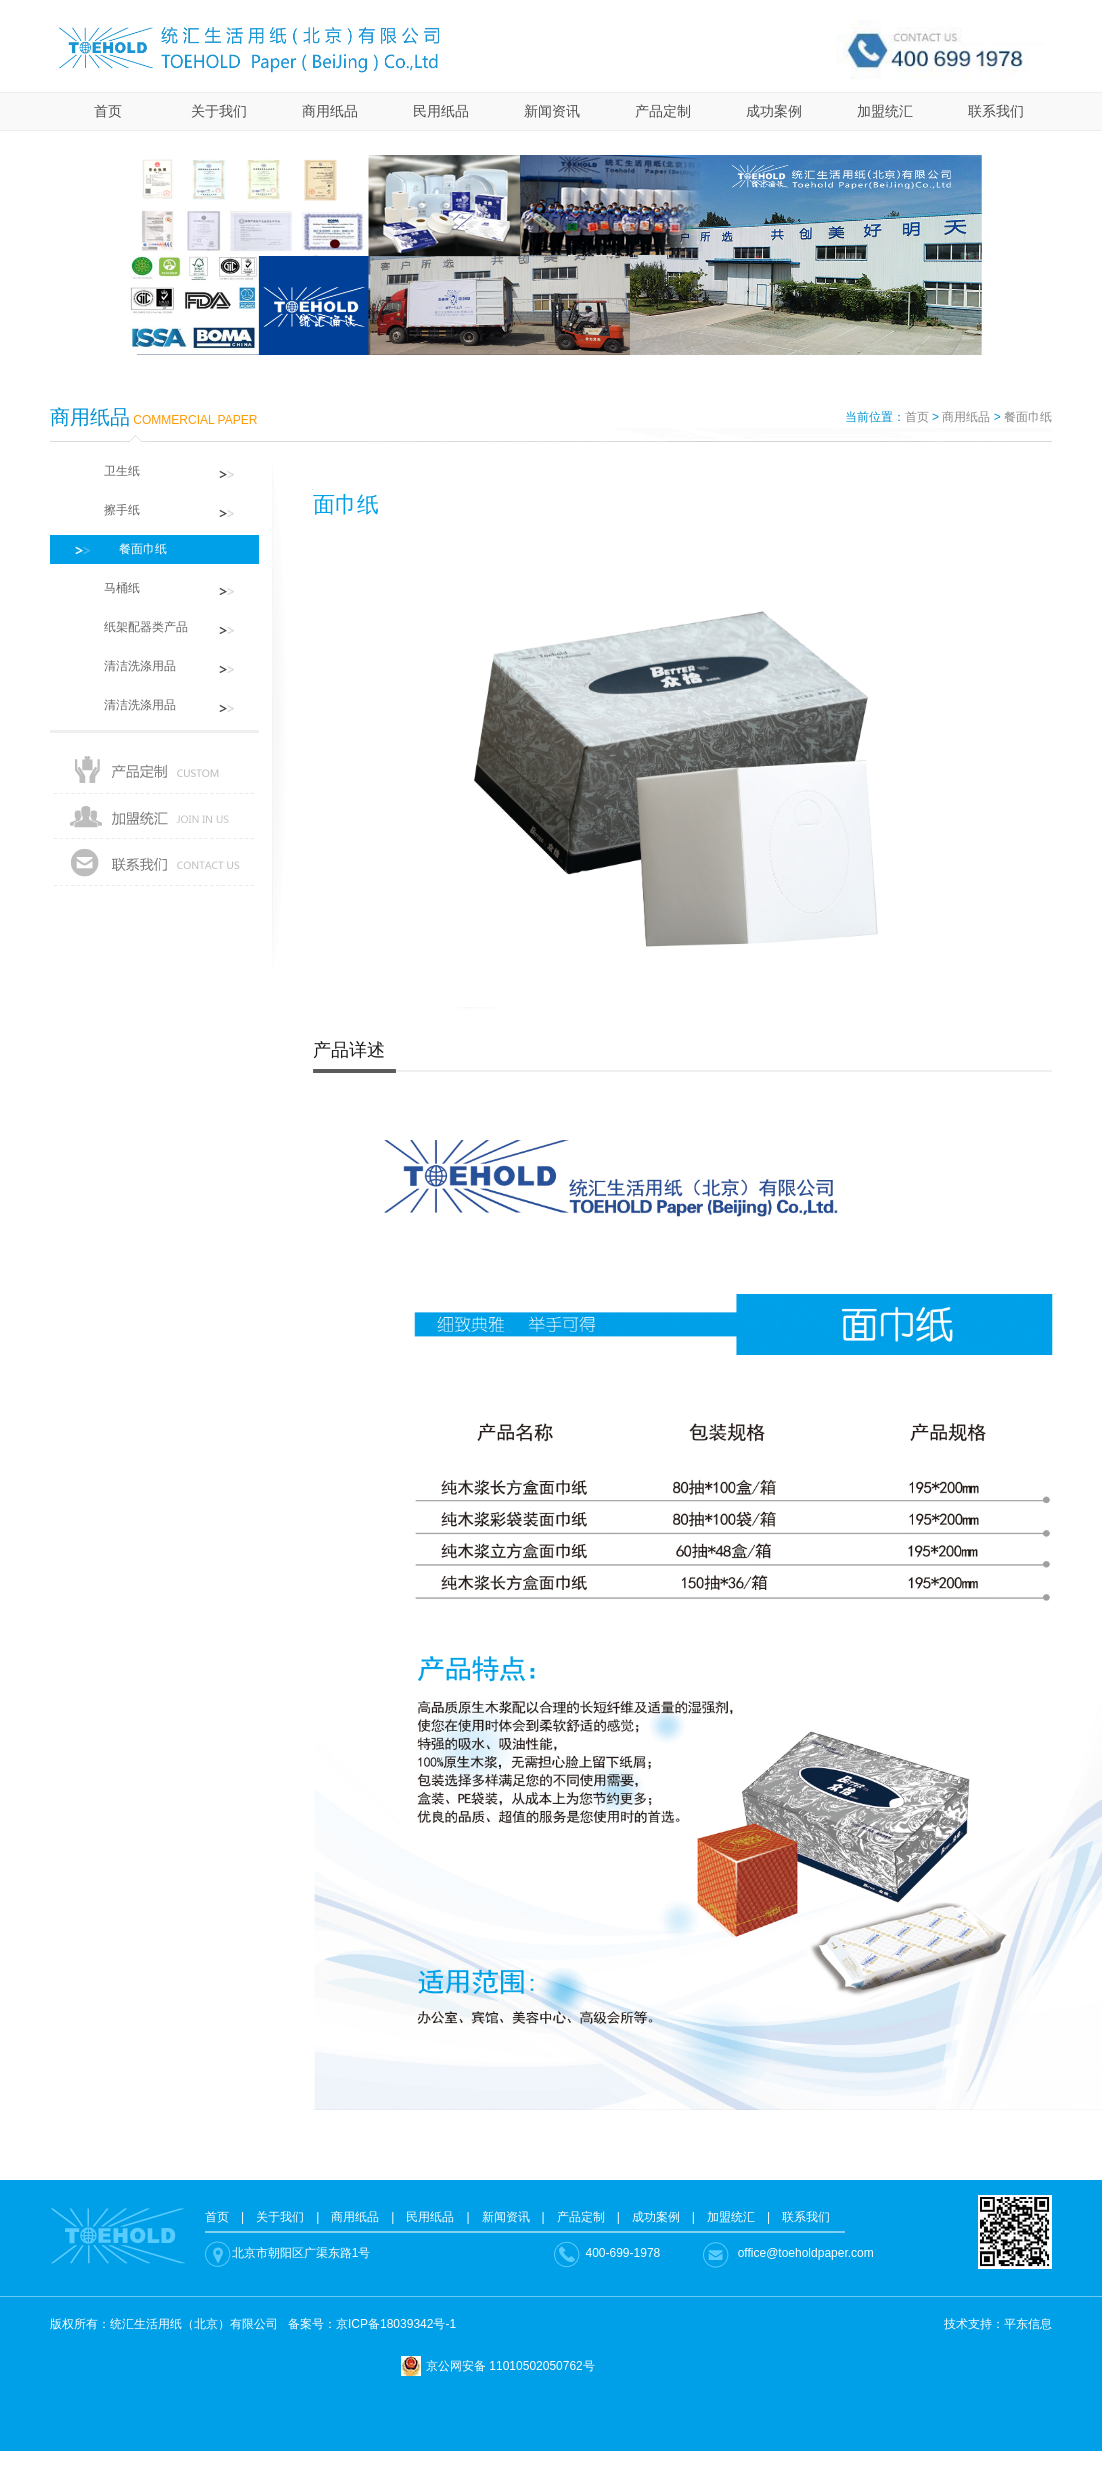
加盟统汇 (885, 111)
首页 (108, 111)
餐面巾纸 (1028, 417)
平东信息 (1028, 2324)
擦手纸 (110, 510)
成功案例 (774, 111)
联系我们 (996, 111)
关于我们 (219, 111)
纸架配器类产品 (134, 627)
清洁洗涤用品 (128, 666)
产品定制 (663, 111)
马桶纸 (110, 588)
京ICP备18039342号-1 (396, 2324)
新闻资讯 (552, 111)
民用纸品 (441, 111)
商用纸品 (330, 111)
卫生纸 (110, 471)
